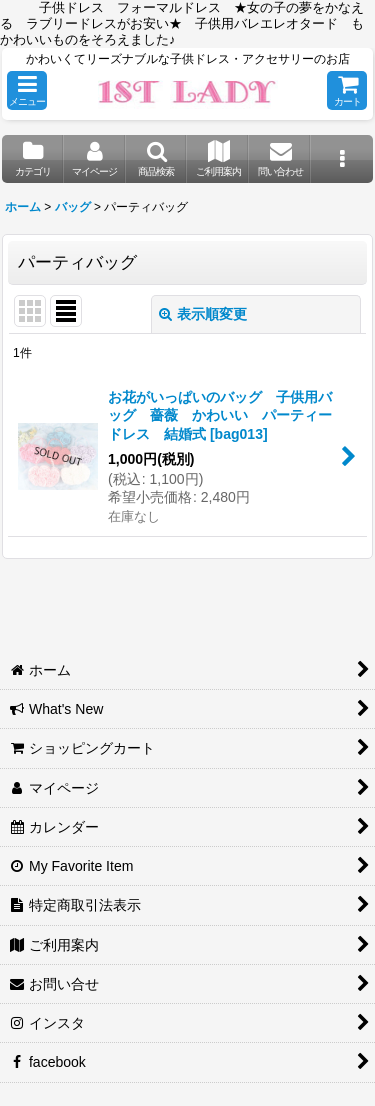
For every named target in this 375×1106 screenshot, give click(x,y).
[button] (27, 90)
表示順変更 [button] (203, 314)
